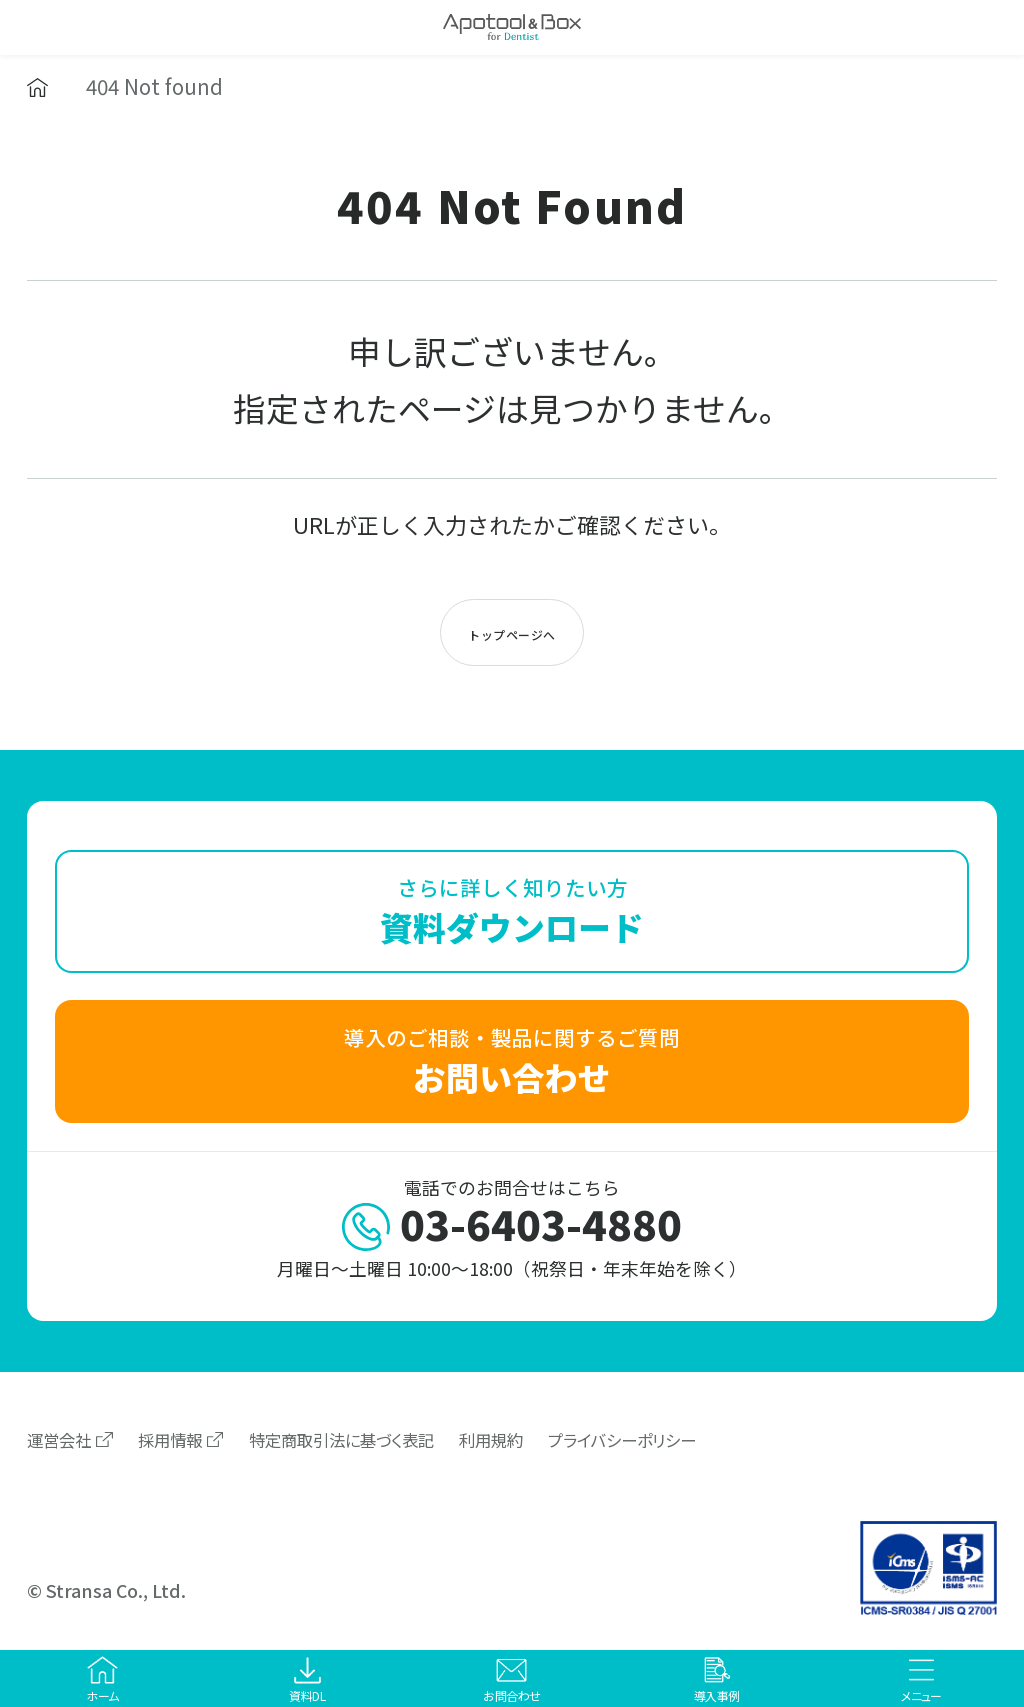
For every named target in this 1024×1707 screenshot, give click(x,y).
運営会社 (59, 1440)
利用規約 (491, 1440)
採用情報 (170, 1440)
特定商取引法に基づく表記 (341, 1440)
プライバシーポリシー (622, 1440)
